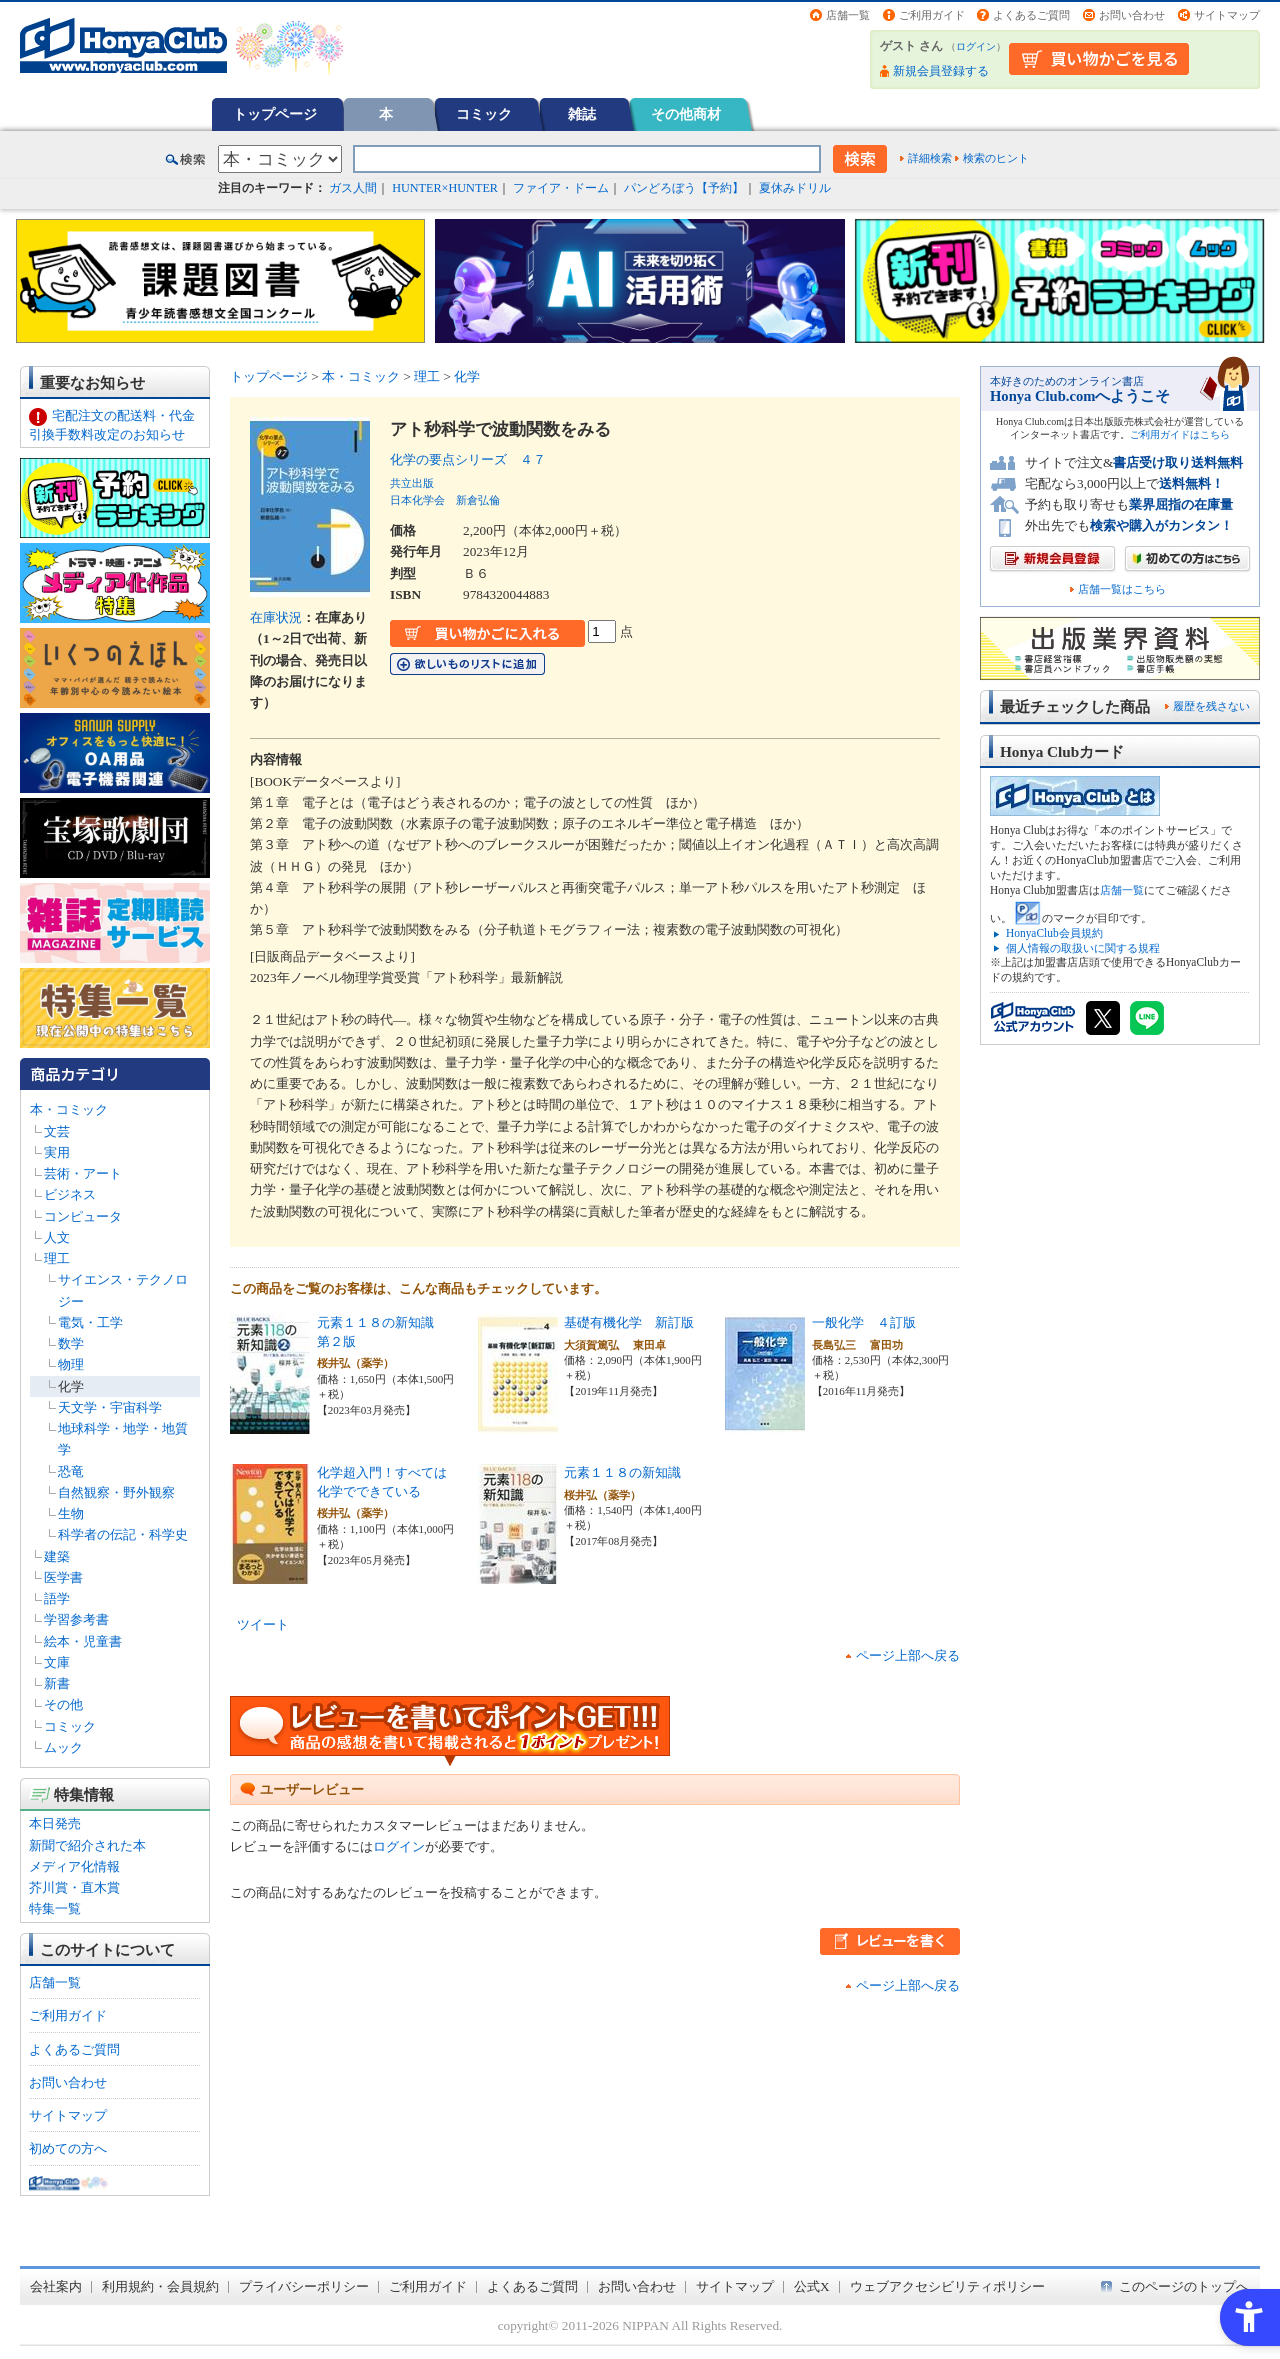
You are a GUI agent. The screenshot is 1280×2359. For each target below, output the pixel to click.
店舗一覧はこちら (1122, 589)
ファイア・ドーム (561, 188)
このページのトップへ (1184, 2286)
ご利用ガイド (932, 15)
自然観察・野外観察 (116, 1492)
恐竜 (71, 1471)
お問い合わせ (1132, 15)
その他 (63, 1704)
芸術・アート (83, 1173)
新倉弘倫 (478, 500)
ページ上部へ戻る (908, 1655)
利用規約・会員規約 (160, 2286)
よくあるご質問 (1031, 15)
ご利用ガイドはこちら (1180, 434)
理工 (57, 1258)
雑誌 (582, 114)
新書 (57, 1683)
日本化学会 (417, 500)
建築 (57, 1556)
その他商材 (686, 114)
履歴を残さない (1211, 706)
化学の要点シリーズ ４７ (468, 459)
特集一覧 (55, 1908)
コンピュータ (83, 1216)
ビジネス (70, 1194)
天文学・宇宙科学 (110, 1407)
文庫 (57, 1662)
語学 (57, 1598)
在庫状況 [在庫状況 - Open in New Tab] (276, 617)
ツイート (263, 1624)
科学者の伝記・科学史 (123, 1534)
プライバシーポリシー (304, 2286)
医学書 (63, 1577)
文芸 (57, 1131)
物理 (71, 1364)
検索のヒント (996, 158)
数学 (71, 1343)
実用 (57, 1152)
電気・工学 (90, 1322)
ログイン (976, 46)
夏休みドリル (795, 188)
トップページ (275, 114)
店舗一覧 (848, 15)
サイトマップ (1227, 15)
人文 (57, 1237)
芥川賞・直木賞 (74, 1887)
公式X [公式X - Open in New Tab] (812, 2286)
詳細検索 (930, 158)
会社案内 (56, 2286)
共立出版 (412, 483)
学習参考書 (76, 1619)
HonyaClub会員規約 (1054, 933)
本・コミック (69, 1109)
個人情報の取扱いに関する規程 (1083, 948)
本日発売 (55, 1823)
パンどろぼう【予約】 (684, 188)
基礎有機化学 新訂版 (629, 1322)
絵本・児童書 (83, 1641)
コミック (484, 114)
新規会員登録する (941, 71)
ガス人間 (353, 188)
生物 (71, 1513)
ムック (63, 1747)
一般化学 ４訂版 (864, 1322)
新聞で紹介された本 (87, 1845)
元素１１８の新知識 (622, 1472)
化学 (71, 1386)
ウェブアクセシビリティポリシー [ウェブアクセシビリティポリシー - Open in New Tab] (947, 2286)
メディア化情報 (74, 1866)
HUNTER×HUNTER (445, 188)
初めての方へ (68, 2148)
